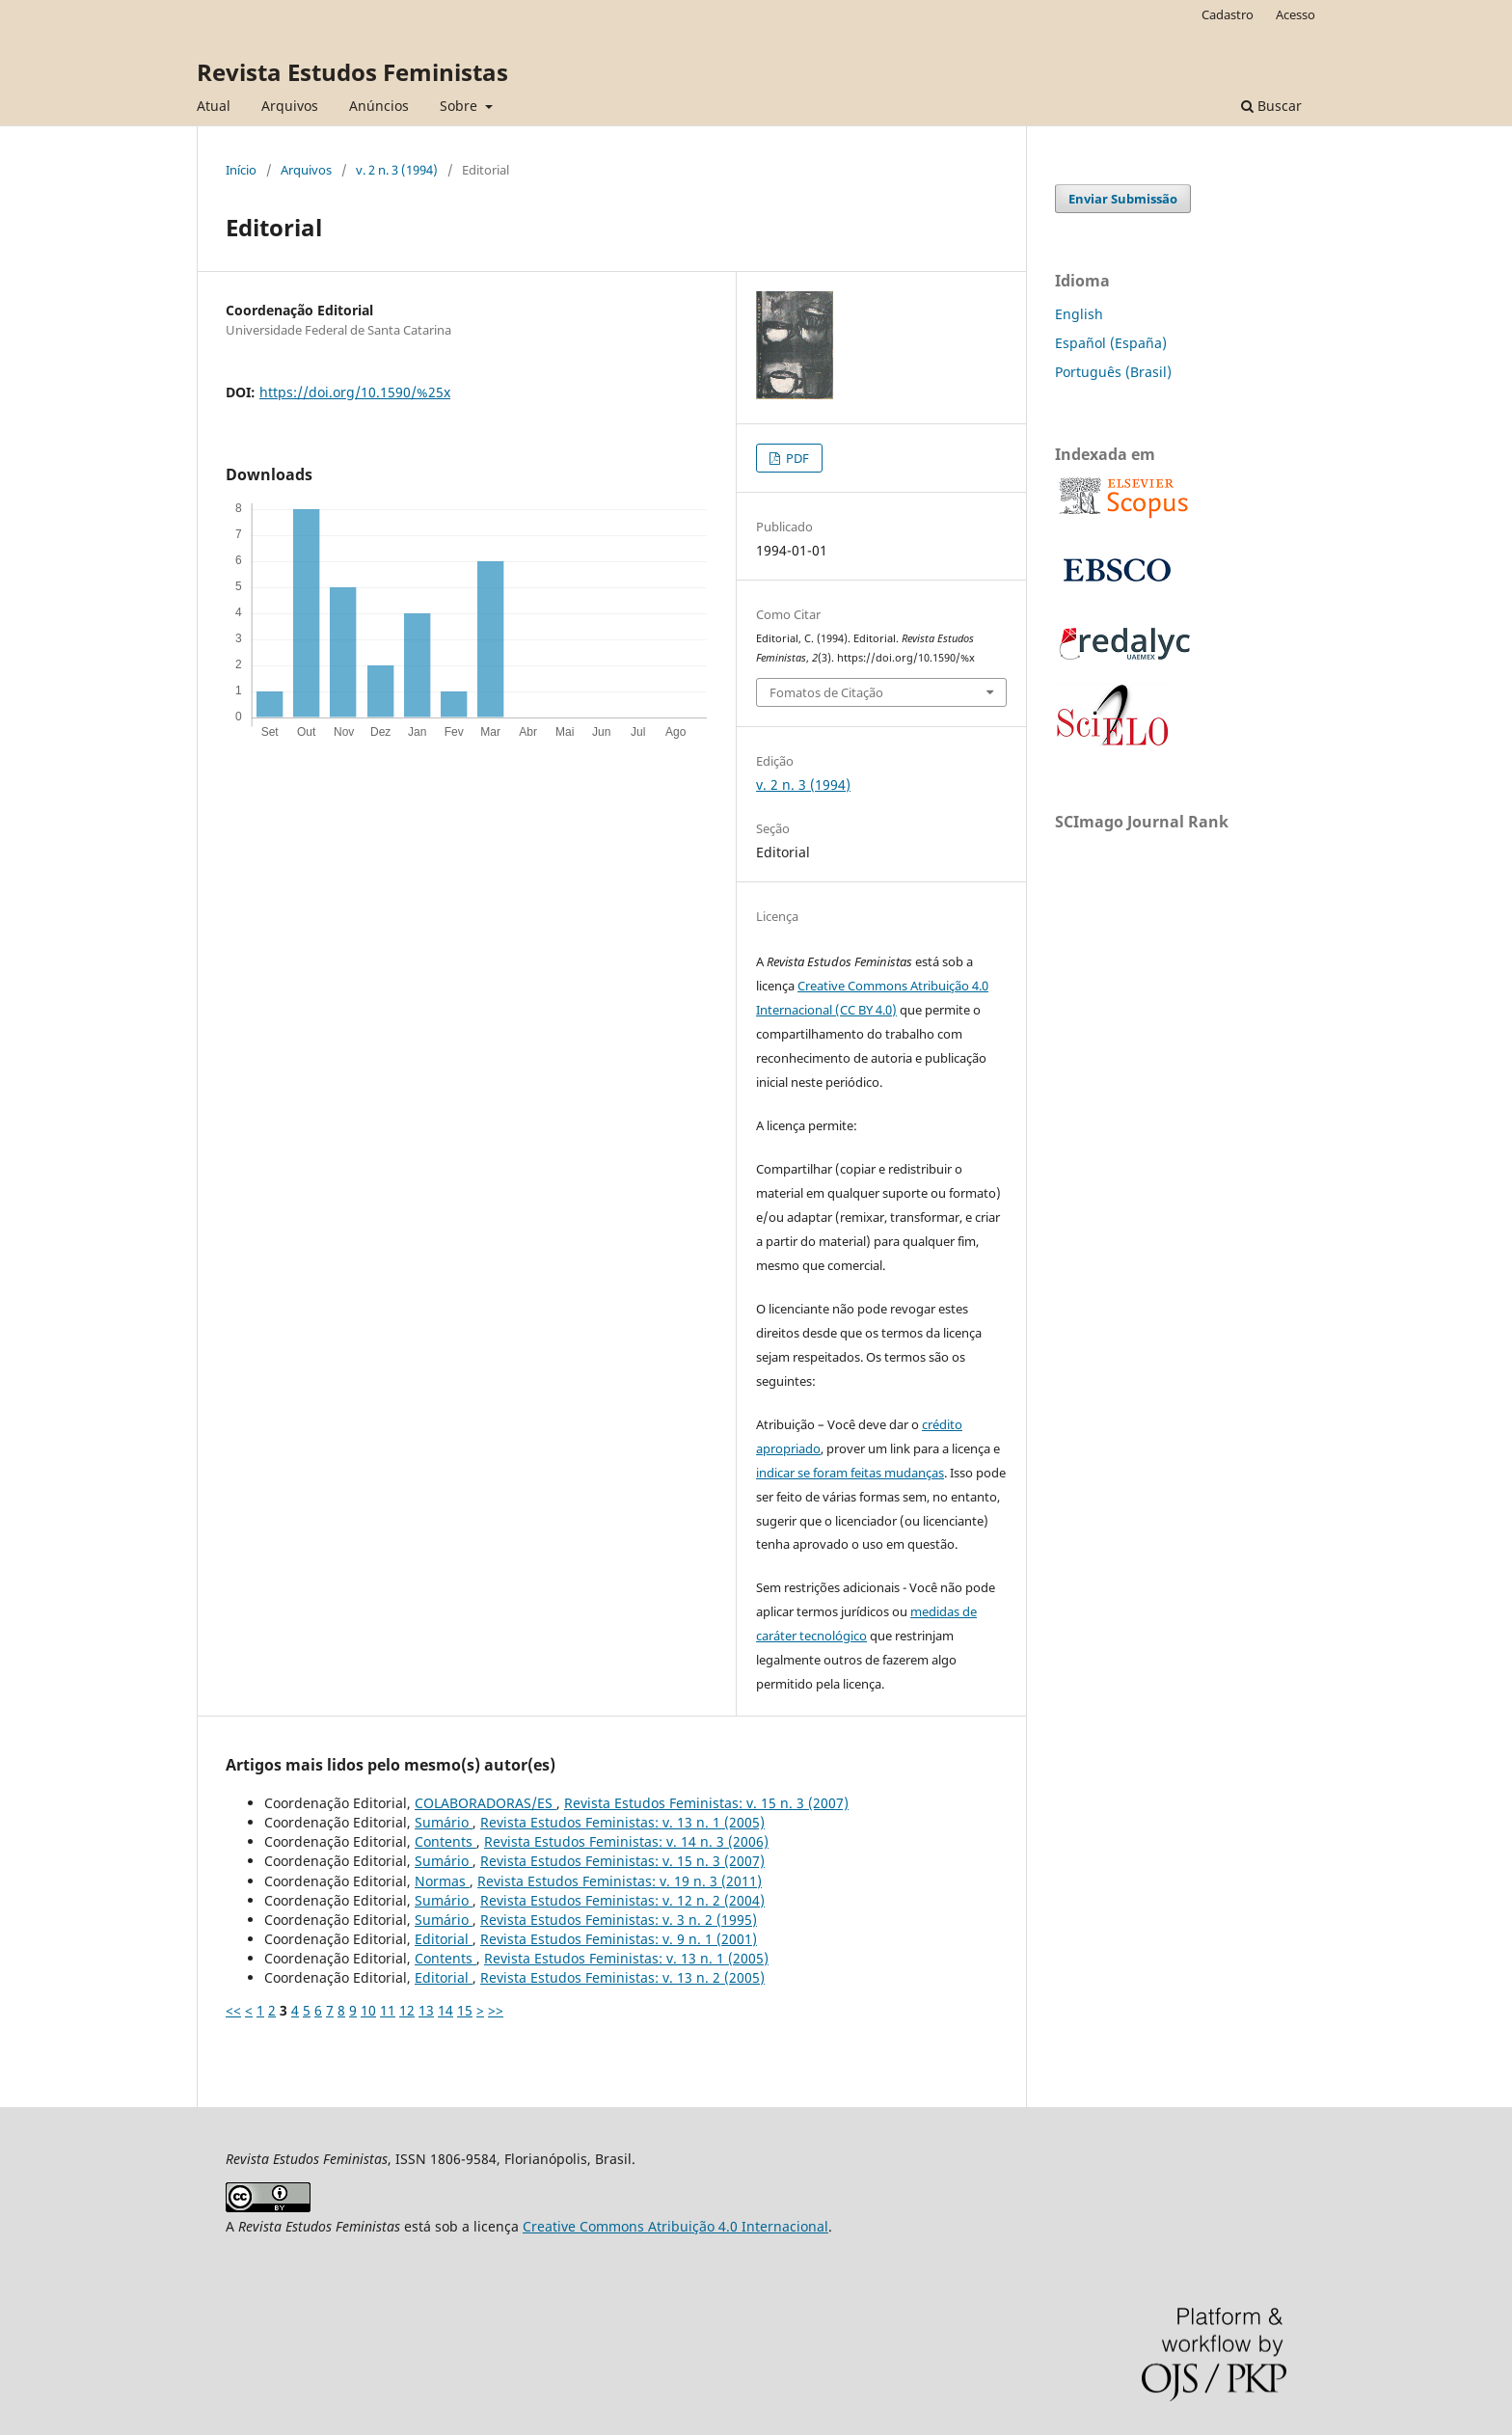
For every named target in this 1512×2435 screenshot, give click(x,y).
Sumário (443, 1822)
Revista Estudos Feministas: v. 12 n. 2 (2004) (622, 1900)
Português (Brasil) (1113, 372)
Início (241, 169)
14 (445, 2010)
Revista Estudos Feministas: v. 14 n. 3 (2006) (626, 1841)
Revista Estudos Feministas (352, 72)
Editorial (443, 1939)
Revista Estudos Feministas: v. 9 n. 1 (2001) (618, 1939)
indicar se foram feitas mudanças (850, 1472)
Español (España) (1111, 343)
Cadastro (1228, 14)
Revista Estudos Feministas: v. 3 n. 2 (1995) (618, 1919)
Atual (213, 105)
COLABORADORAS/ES (485, 1803)
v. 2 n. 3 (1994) (397, 169)
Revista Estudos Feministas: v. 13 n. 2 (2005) (622, 1977)
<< (233, 2010)
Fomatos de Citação (826, 692)
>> (495, 2010)
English (1079, 314)
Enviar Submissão (1122, 198)
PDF (796, 458)
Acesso (1295, 14)
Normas (442, 1881)
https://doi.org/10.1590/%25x (354, 392)
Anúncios (379, 105)
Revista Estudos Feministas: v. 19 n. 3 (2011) (619, 1881)
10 (368, 2010)
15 (464, 2010)
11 (387, 2010)
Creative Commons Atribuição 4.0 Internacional (675, 2226)
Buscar (1271, 105)
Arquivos (289, 105)
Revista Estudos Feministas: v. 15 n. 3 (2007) (706, 1803)
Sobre (460, 105)
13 (426, 2010)
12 (407, 2010)
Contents (445, 1841)
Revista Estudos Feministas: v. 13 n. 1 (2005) (622, 1822)
